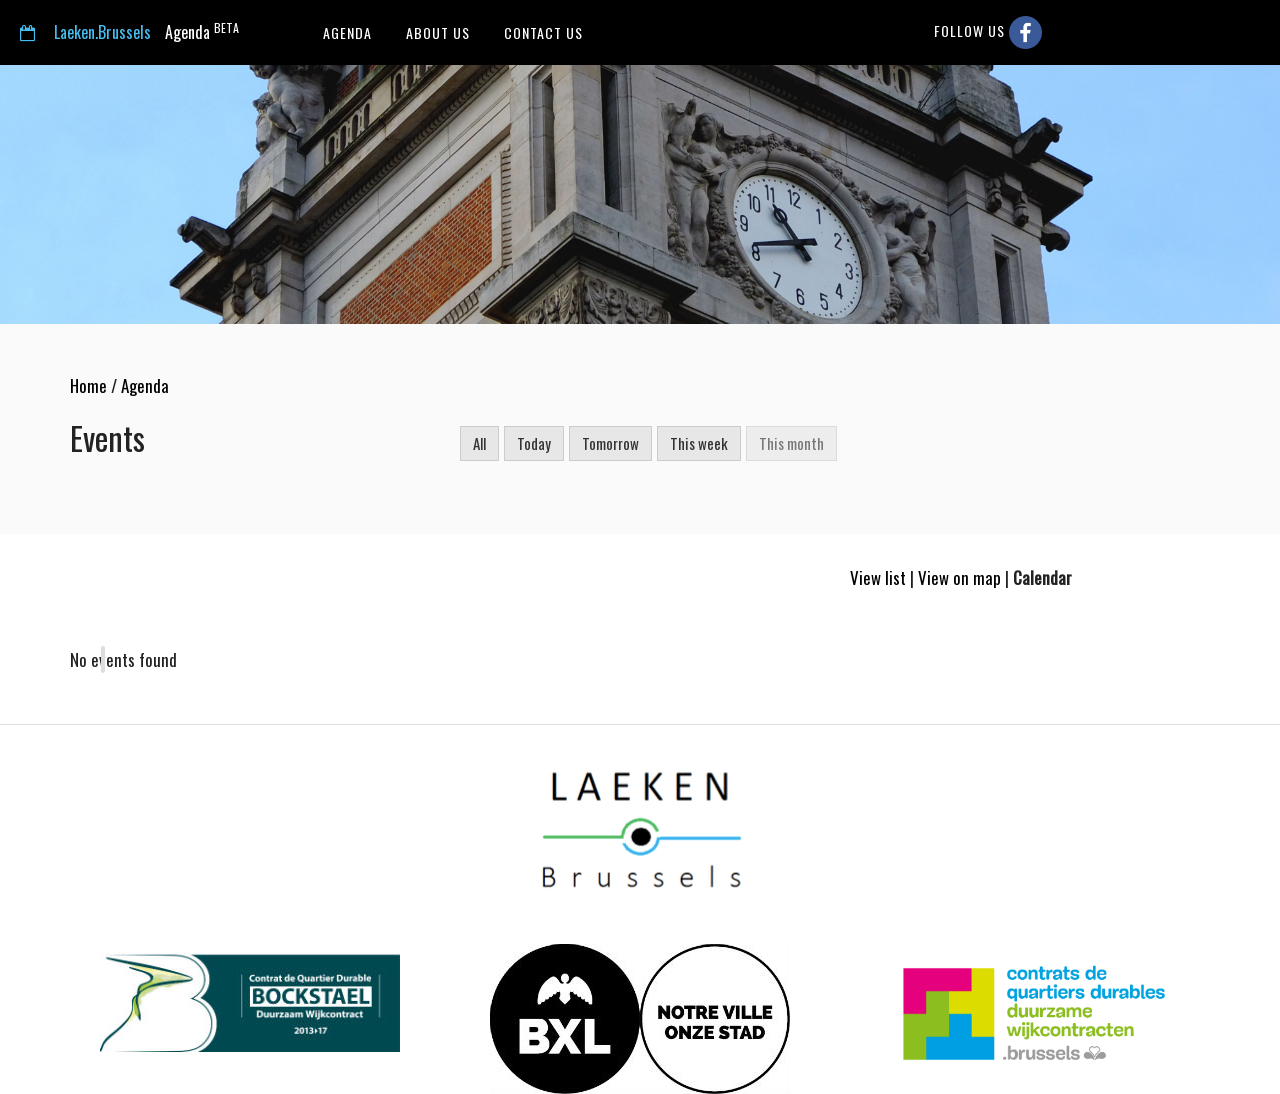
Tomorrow (610, 443)
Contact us (541, 32)
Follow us (988, 32)
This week (699, 443)
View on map (959, 577)
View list (878, 577)
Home (88, 385)
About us (436, 32)
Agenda (129, 31)
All (479, 443)
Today (534, 443)
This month (791, 443)
